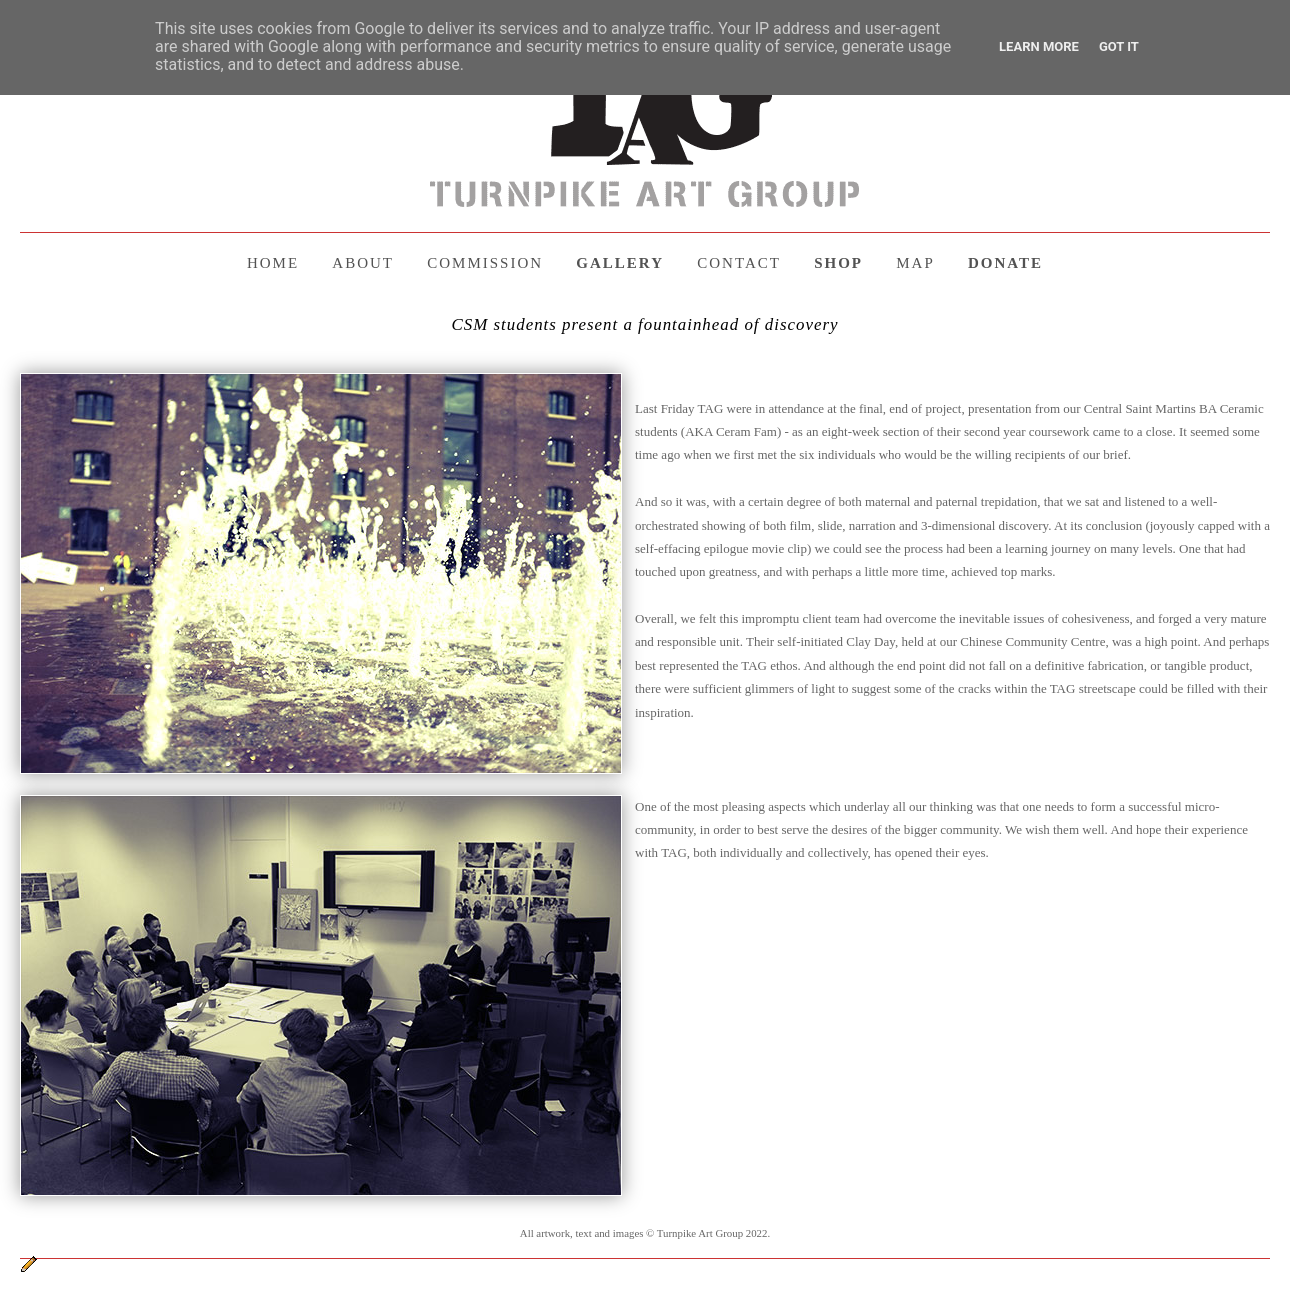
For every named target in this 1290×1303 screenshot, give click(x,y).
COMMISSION (485, 263)
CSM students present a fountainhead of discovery (644, 324)
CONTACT (739, 263)
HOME (273, 263)
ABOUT (363, 263)
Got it (1119, 46)
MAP (915, 263)
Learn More (1039, 46)
